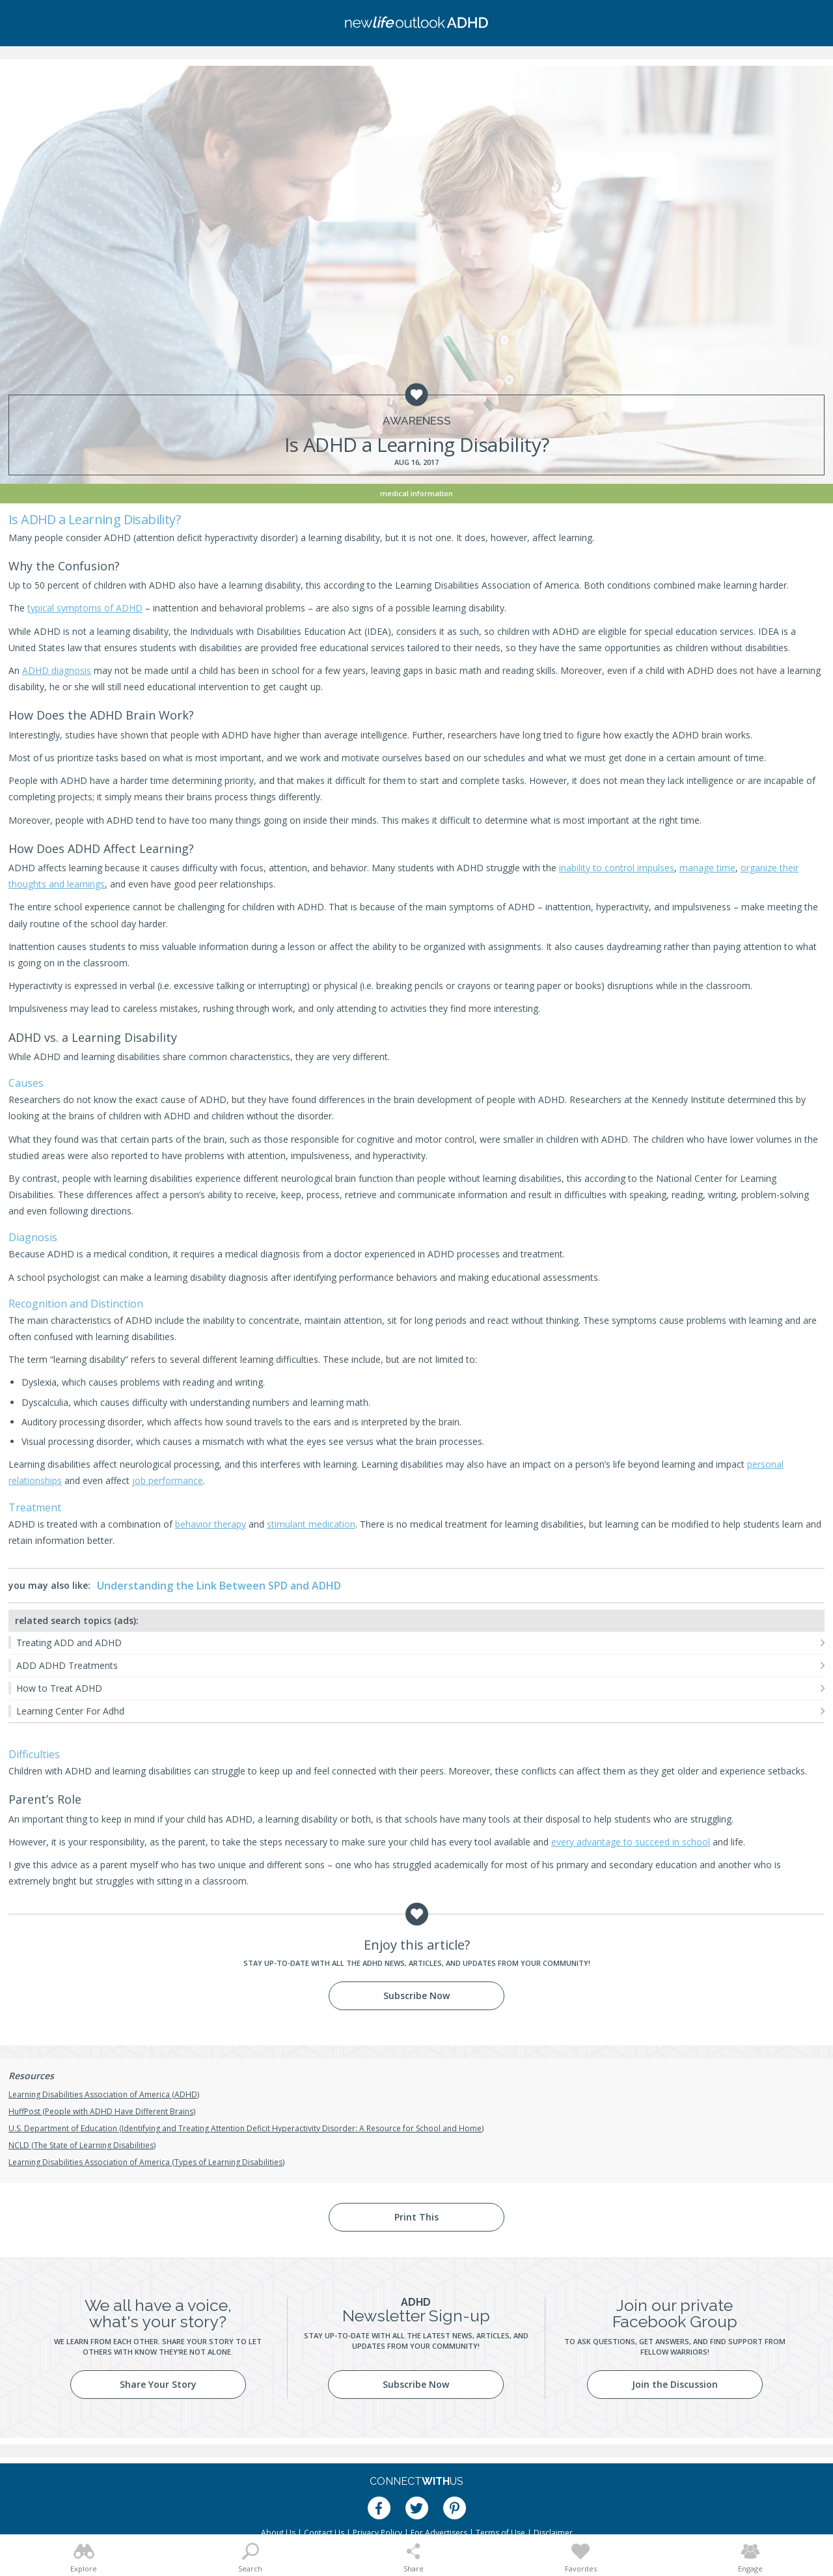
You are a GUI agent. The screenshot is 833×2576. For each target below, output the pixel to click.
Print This (416, 2217)
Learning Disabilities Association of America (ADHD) (103, 2094)
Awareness (417, 421)
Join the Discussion (675, 2384)
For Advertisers (439, 2532)
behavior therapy (210, 1524)
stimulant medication (311, 1524)
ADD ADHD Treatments (67, 1665)
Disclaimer (553, 2532)
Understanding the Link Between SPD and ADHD (219, 1585)
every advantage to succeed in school (630, 1842)
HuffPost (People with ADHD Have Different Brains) (101, 2111)
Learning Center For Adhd (70, 1711)
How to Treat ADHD (59, 1688)
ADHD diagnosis (56, 670)
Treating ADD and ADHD (69, 1642)
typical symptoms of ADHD (85, 608)
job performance (167, 1480)
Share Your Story (158, 2384)
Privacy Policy (377, 2532)
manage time (707, 867)
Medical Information (416, 493)
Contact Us (324, 2532)
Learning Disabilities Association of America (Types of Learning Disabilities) (146, 2162)
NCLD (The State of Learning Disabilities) (82, 2145)
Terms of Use (500, 2532)
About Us (278, 2532)
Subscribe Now (416, 1995)
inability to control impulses (616, 867)
